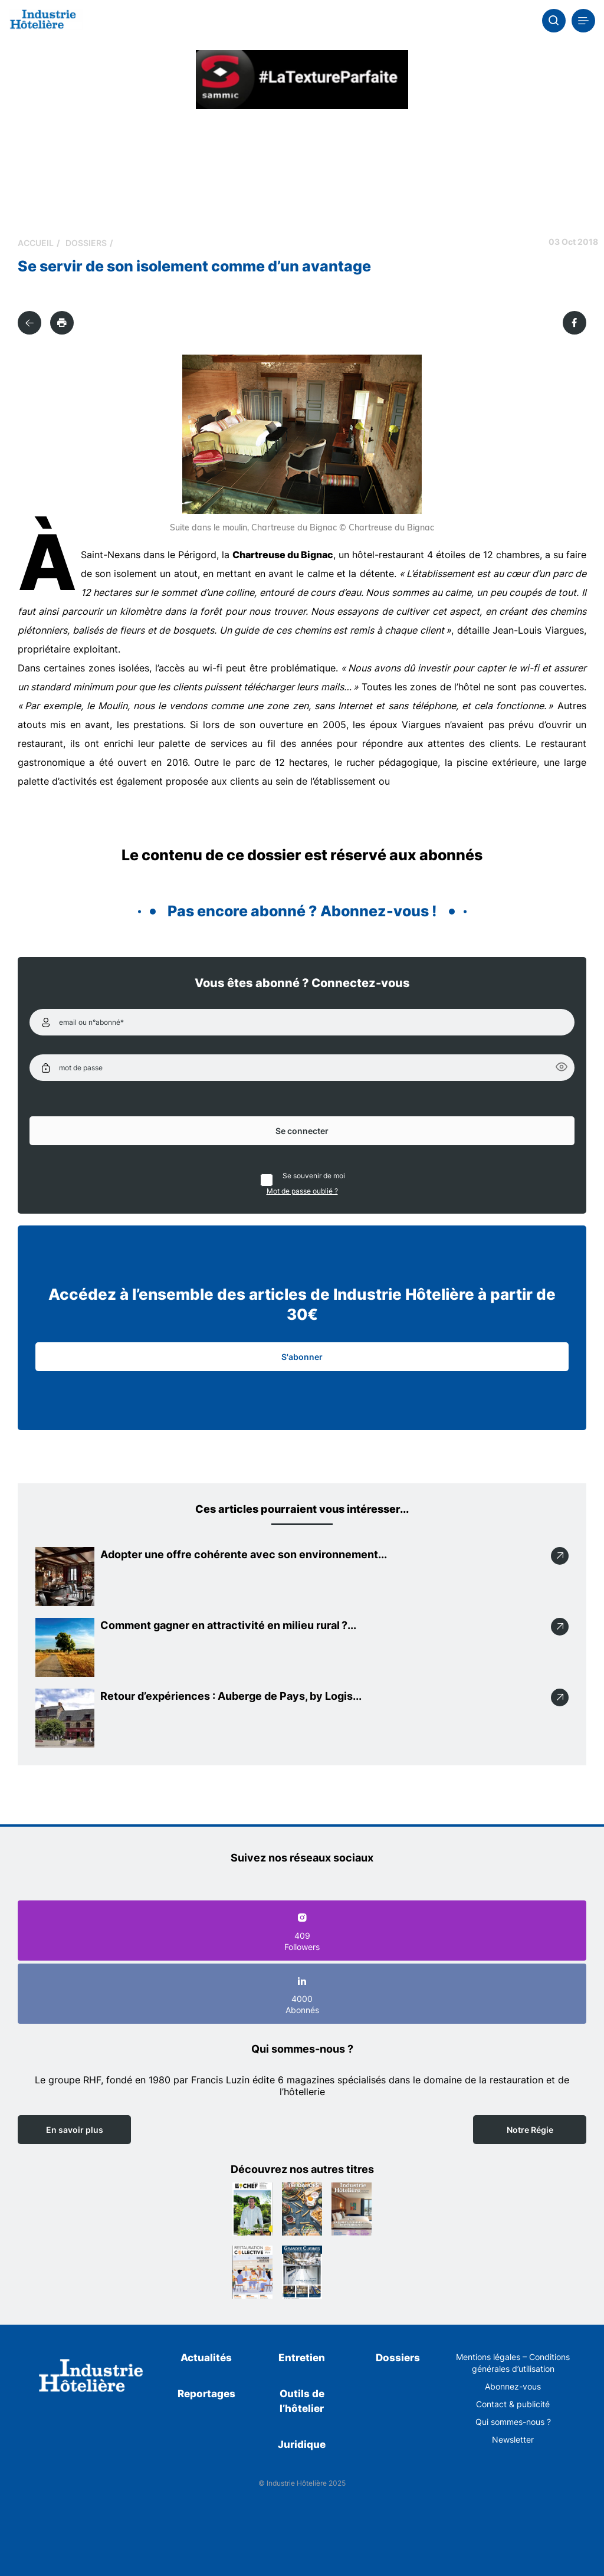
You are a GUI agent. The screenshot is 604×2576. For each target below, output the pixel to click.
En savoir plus (74, 2130)
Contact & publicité (513, 2404)
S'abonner (302, 1357)
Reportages (206, 2394)
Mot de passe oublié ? (302, 1191)
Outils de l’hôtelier (302, 2401)
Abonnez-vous (513, 2386)
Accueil (36, 243)
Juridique (302, 2444)
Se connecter (302, 1131)
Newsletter (513, 2439)
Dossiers (86, 243)
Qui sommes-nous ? (513, 2422)
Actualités (206, 2358)
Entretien (301, 2358)
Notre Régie (530, 2130)
